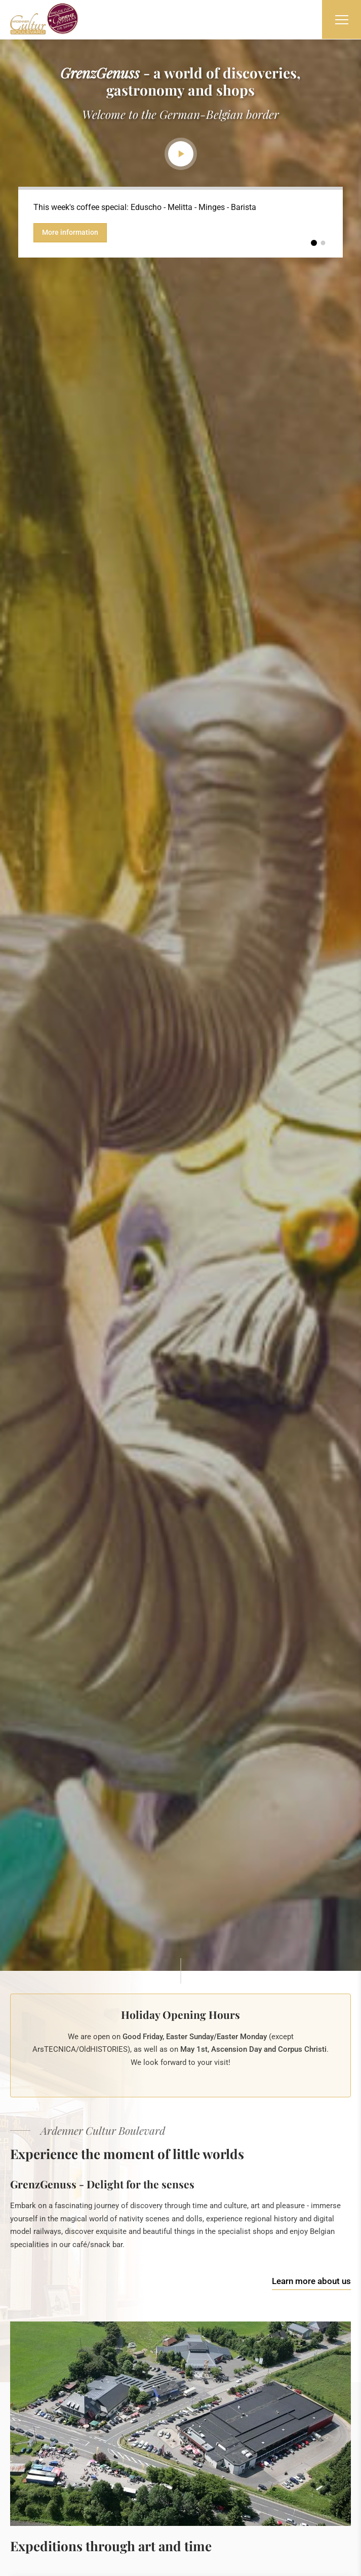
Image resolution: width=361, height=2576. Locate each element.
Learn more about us (311, 2281)
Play (180, 153)
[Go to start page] (44, 19)
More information (70, 232)
